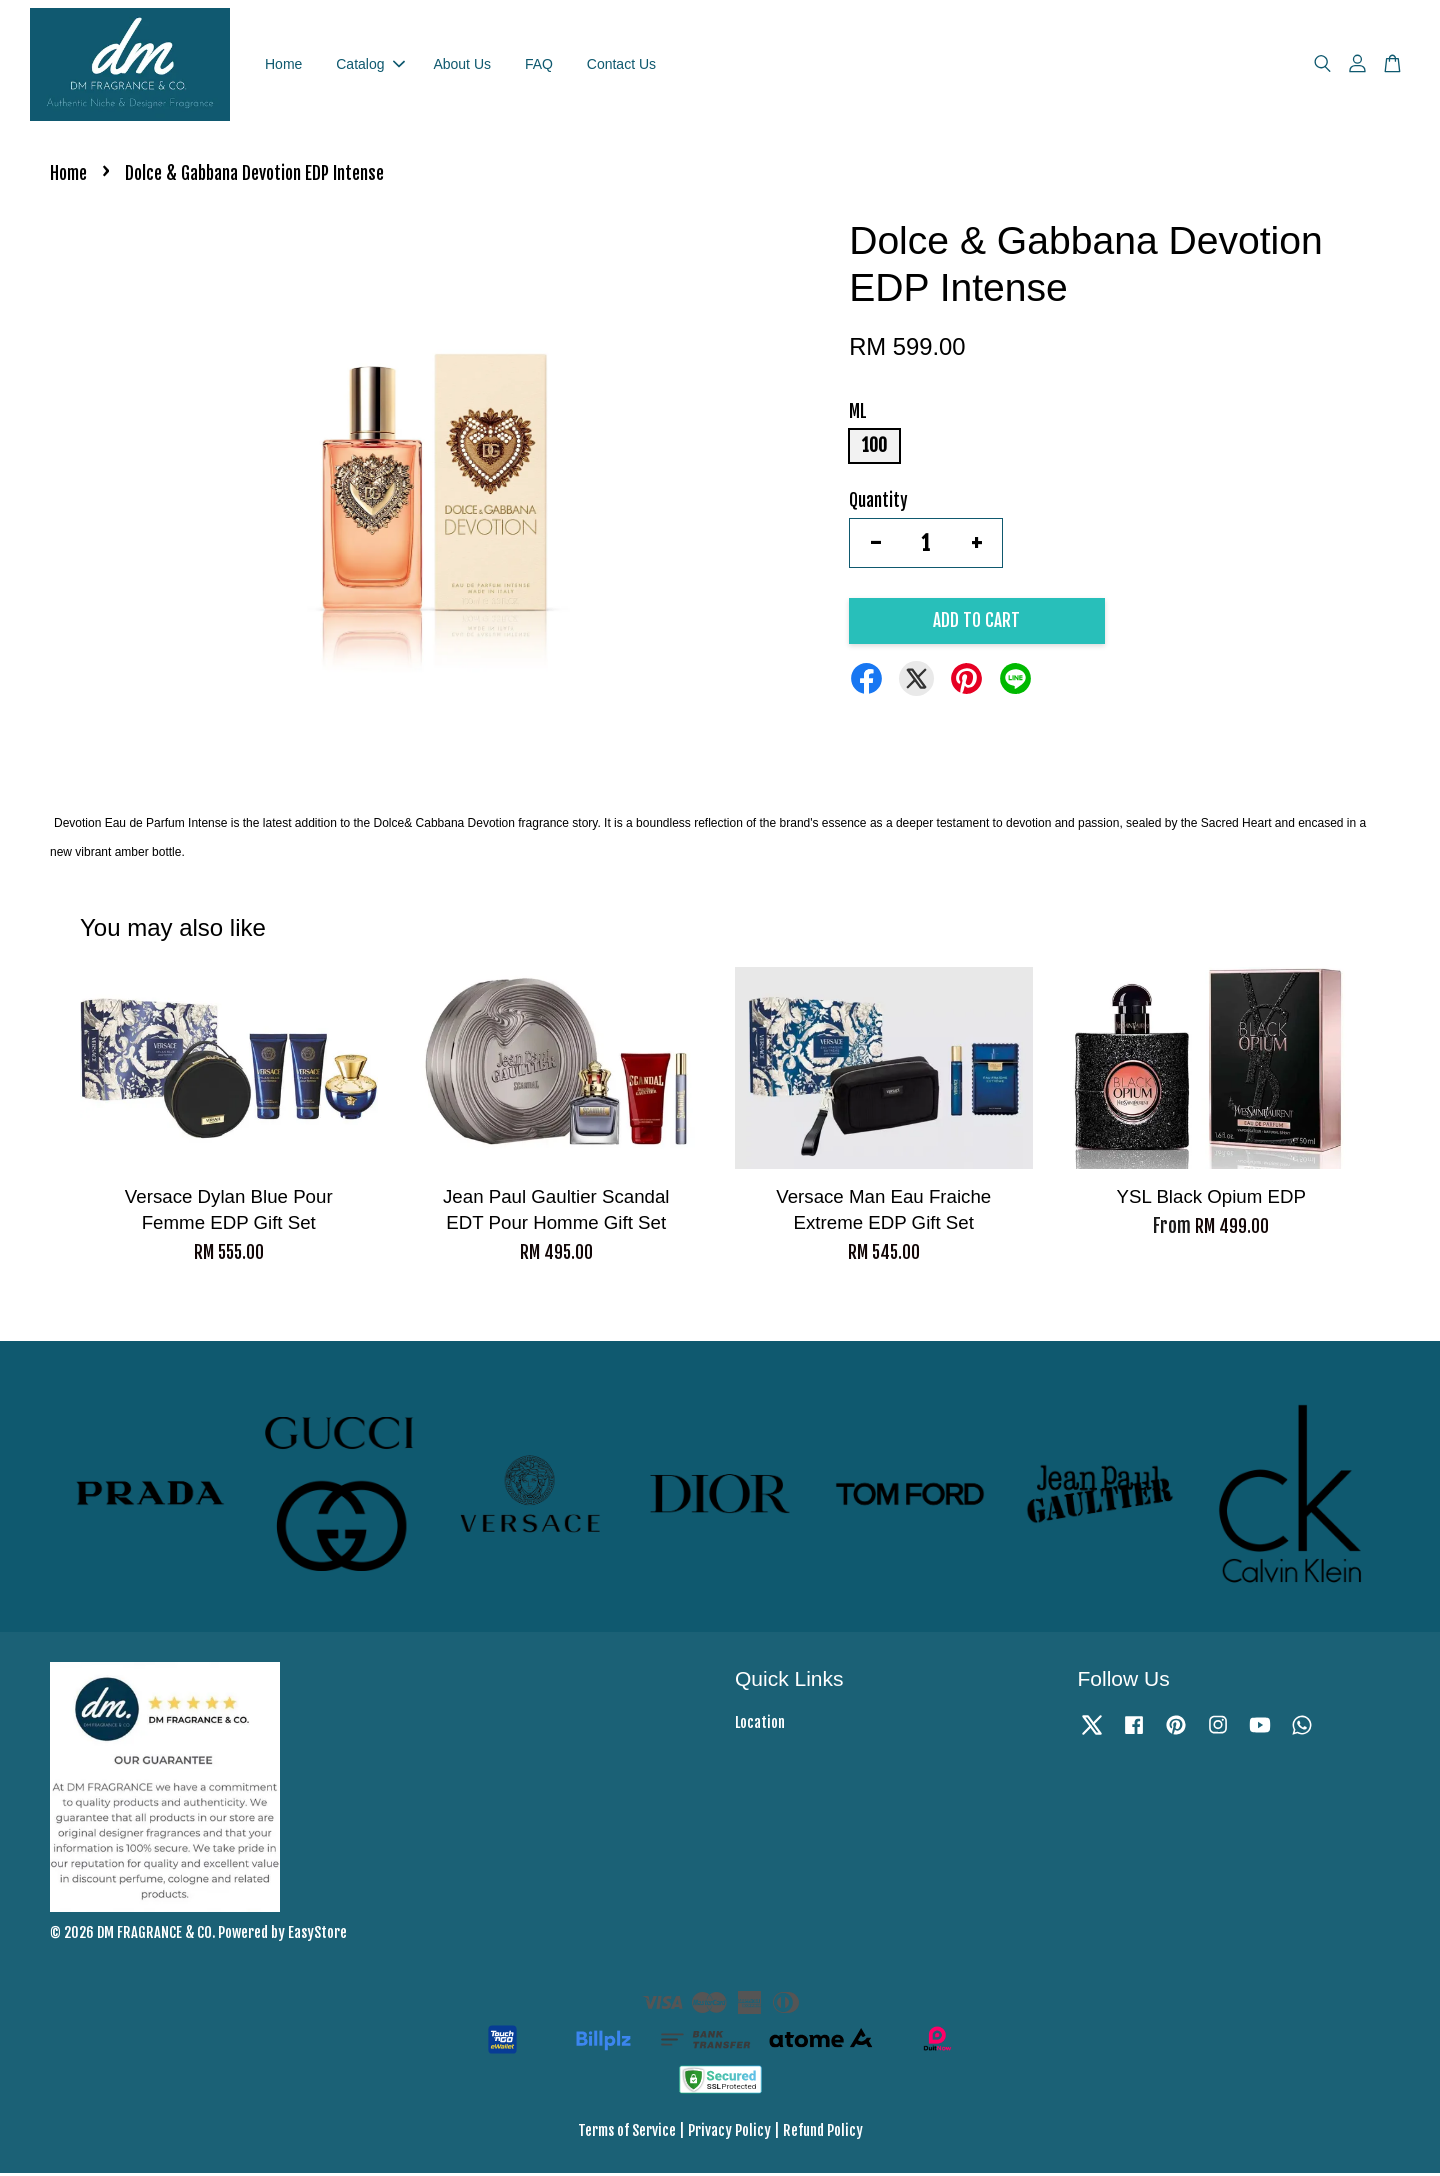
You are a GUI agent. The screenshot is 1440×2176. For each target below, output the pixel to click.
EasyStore (317, 1935)
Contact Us (621, 65)
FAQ (539, 65)
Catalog (370, 65)
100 (874, 448)
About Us (462, 65)
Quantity (878, 503)
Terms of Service (627, 2133)
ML (858, 414)
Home (283, 65)
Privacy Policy (729, 2133)
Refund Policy (823, 2133)
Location (760, 1725)
